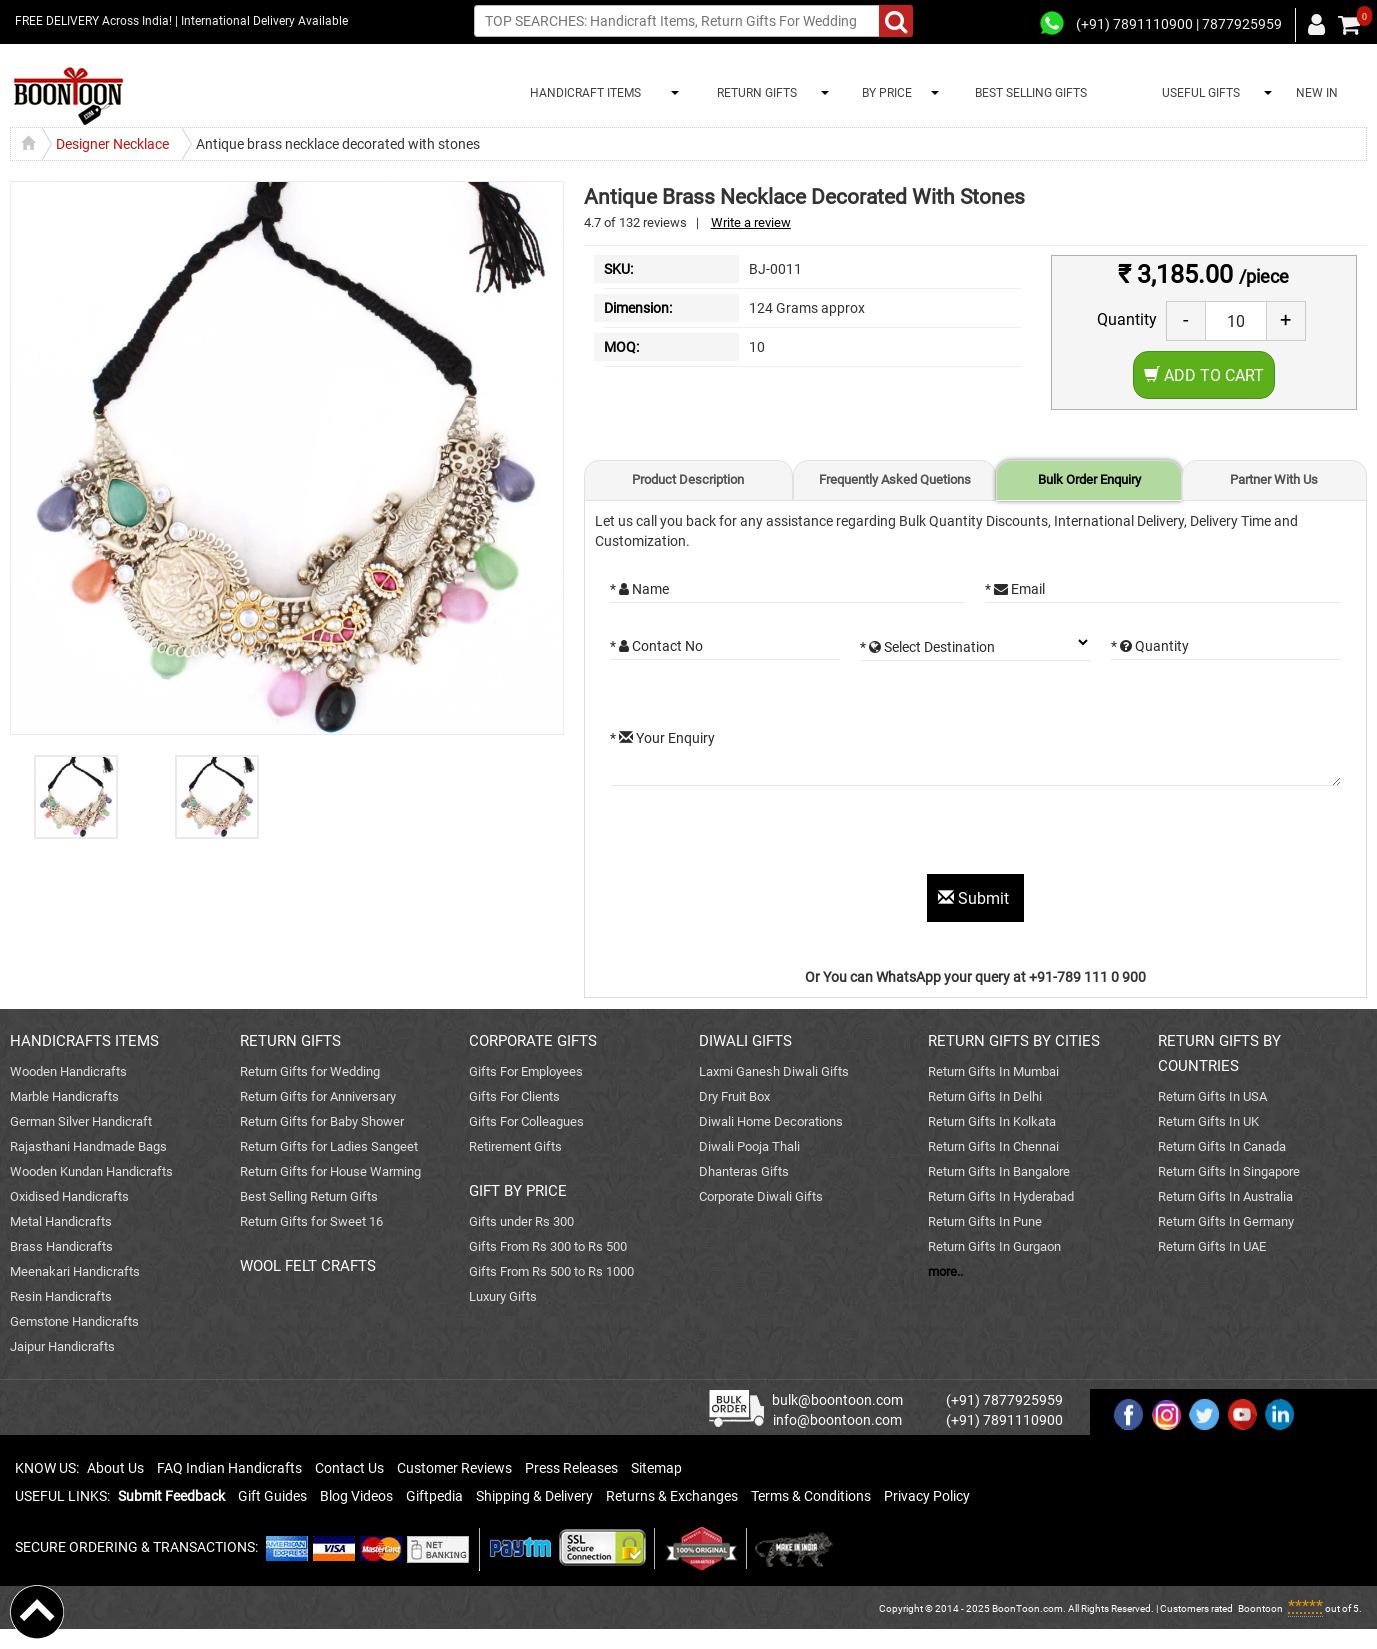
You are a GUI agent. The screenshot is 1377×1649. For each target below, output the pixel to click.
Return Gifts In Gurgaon (994, 1246)
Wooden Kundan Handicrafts (91, 1171)
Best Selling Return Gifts (309, 1196)
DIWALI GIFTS (745, 1041)
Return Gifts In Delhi (985, 1096)
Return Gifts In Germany (1226, 1221)
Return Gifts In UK (1208, 1121)
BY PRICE (884, 93)
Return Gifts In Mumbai (993, 1071)
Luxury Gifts (503, 1296)
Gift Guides (272, 1496)
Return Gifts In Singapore (1229, 1171)
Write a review (751, 222)
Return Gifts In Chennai (993, 1146)
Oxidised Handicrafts (69, 1196)
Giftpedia (434, 1496)
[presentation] (762, 835)
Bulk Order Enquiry (1089, 479)
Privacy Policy (927, 1496)
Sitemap (656, 1468)
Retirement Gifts (515, 1146)
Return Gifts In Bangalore (999, 1171)
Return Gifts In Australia (1225, 1196)
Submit (975, 898)
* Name (639, 589)
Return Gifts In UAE (1212, 1246)
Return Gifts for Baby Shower (322, 1121)
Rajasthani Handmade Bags (88, 1146)
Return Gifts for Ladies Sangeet (329, 1146)
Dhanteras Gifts (744, 1171)
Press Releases (571, 1468)
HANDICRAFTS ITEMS (84, 1041)
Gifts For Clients (514, 1096)
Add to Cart (1204, 375)
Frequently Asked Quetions (895, 479)
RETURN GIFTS (754, 93)
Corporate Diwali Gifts (761, 1196)
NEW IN (1317, 93)
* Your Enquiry (662, 738)
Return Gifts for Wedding (310, 1071)
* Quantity (1150, 646)
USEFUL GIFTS (1198, 93)
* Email (1015, 589)
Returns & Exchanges (672, 1496)
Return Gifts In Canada (1222, 1146)
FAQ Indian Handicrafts (229, 1468)
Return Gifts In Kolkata (992, 1121)
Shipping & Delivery (534, 1496)
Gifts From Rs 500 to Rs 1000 (551, 1271)
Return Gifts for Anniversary (318, 1096)
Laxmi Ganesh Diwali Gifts (774, 1071)
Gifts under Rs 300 (521, 1221)
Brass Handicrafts (61, 1246)
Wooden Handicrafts (68, 1071)
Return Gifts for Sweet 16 (311, 1221)
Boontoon (1260, 1608)
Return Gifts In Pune (985, 1221)
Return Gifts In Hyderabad (1001, 1196)
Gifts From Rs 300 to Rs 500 (548, 1246)
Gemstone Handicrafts (74, 1321)
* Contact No (656, 646)
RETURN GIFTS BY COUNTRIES (1219, 1053)
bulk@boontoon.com (837, 1400)
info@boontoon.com (837, 1420)
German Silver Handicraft (81, 1121)
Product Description (688, 479)
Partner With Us (1274, 479)
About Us (115, 1468)
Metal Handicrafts (61, 1221)
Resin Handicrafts (61, 1296)
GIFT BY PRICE (518, 1191)
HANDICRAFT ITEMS (582, 93)
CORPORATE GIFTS (533, 1041)
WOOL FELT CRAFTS (308, 1266)
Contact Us (349, 1468)
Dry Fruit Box (734, 1096)
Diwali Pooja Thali (749, 1146)
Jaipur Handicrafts (62, 1346)
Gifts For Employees (526, 1071)
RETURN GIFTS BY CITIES (1014, 1041)
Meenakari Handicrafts (75, 1271)
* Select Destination (927, 647)
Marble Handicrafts (64, 1096)
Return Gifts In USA (1212, 1096)
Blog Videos (356, 1496)
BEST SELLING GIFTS (1031, 93)
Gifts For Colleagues (526, 1121)
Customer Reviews (454, 1468)
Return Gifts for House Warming (330, 1171)
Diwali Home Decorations (771, 1121)
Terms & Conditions (811, 1496)
